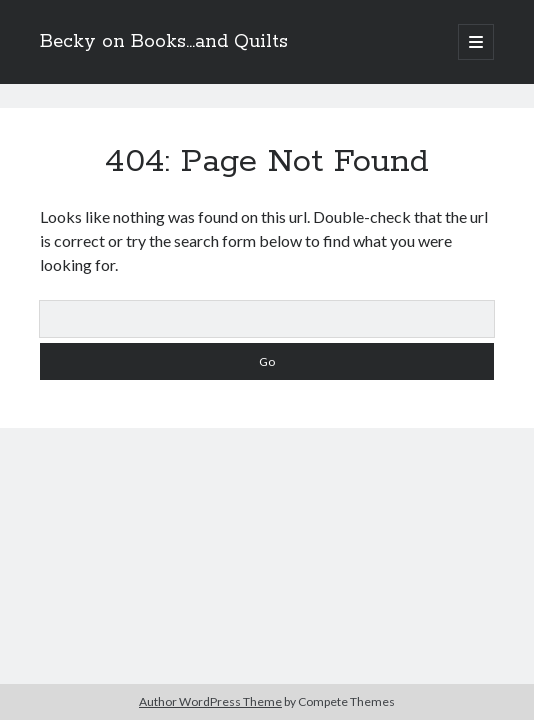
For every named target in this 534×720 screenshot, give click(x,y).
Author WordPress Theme (210, 701)
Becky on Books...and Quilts (164, 42)
